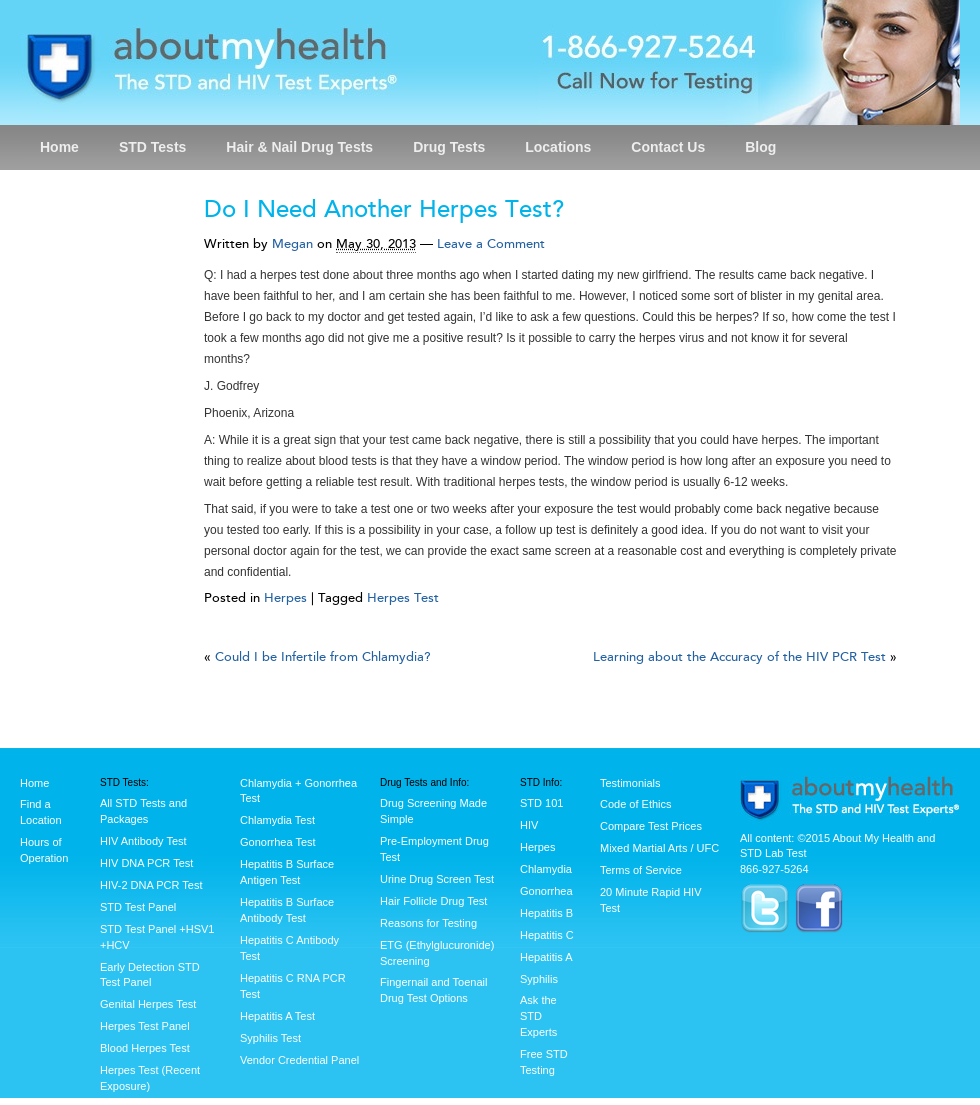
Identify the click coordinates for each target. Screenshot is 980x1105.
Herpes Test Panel (145, 1026)
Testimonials (630, 783)
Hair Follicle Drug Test (433, 901)
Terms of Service (641, 870)
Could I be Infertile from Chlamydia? (323, 657)
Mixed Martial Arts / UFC (659, 848)
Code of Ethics (636, 804)
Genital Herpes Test (148, 1004)
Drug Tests (449, 147)
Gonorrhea (546, 891)
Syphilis (539, 979)
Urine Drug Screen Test (437, 879)
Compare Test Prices (651, 826)
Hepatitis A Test (277, 1016)
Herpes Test (403, 598)
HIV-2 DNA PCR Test (151, 885)
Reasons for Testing (428, 923)
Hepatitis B (546, 913)
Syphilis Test (270, 1038)
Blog (760, 147)
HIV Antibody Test (143, 841)
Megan (292, 244)
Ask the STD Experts (538, 1016)
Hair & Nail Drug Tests (299, 147)
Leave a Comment (491, 244)
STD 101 (541, 803)
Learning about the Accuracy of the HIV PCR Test (739, 657)
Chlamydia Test (277, 820)
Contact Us (668, 147)
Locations (558, 147)
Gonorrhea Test (278, 842)
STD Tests (152, 147)
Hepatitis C (547, 935)
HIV (529, 825)
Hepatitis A (546, 957)
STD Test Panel (138, 907)
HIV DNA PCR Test (146, 863)
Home (59, 147)
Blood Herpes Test (145, 1048)
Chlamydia (546, 869)
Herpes (285, 598)
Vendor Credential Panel (299, 1060)
